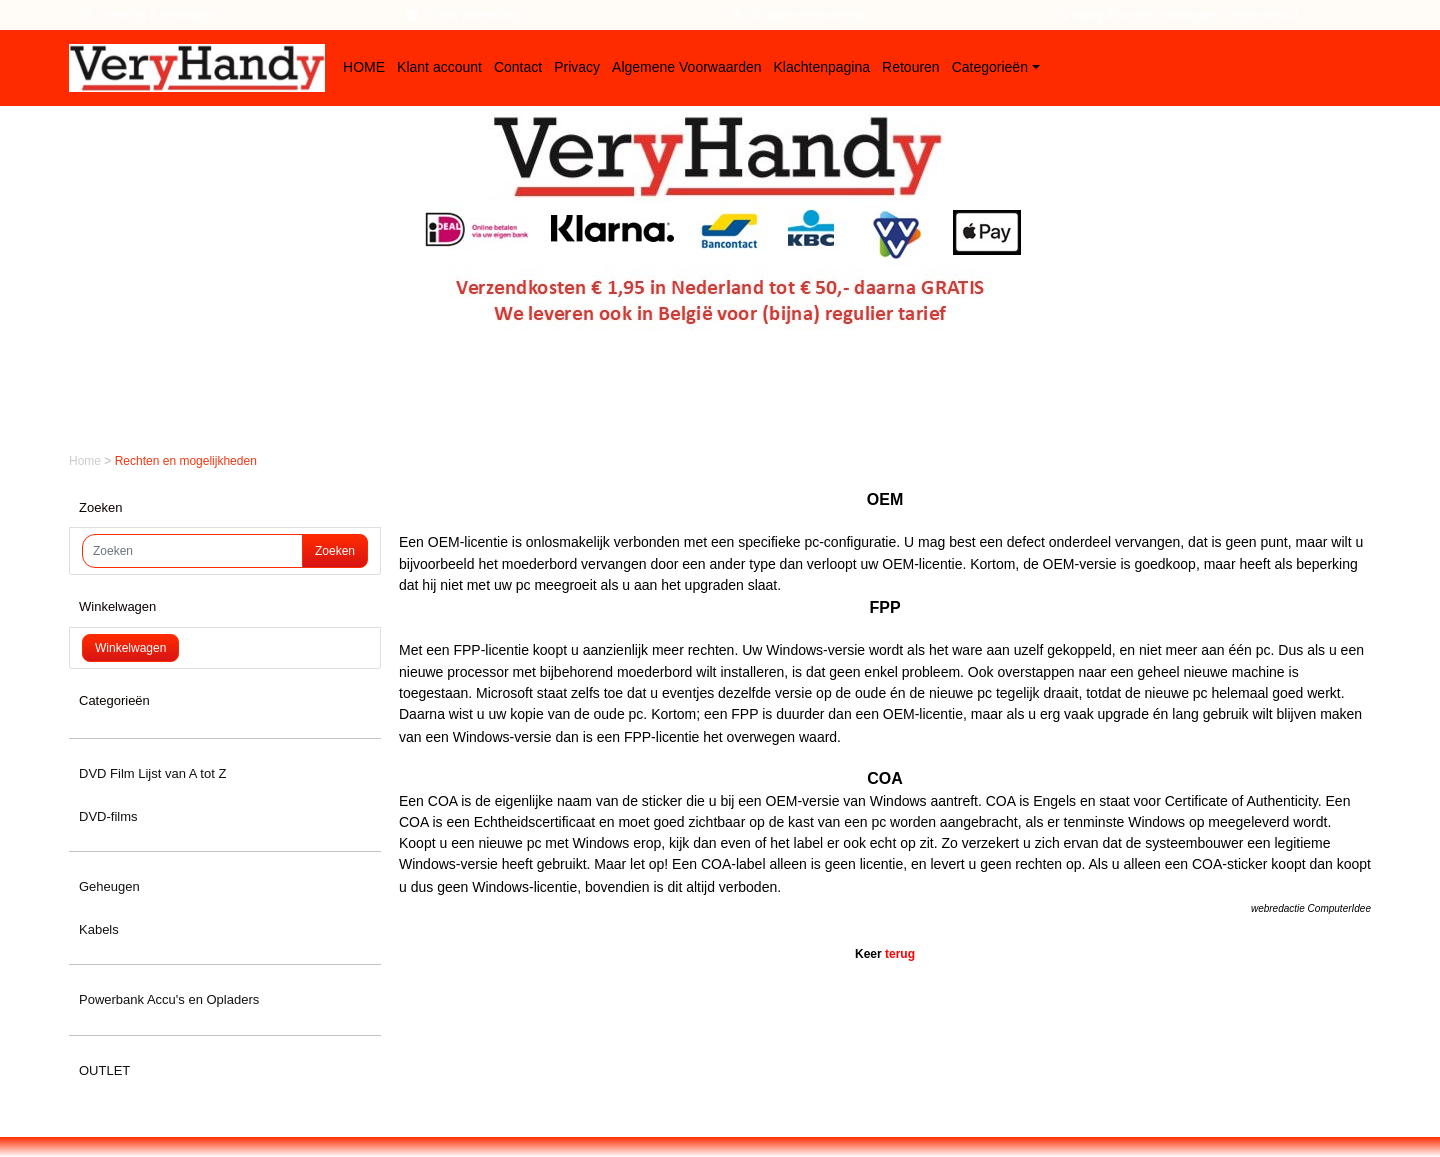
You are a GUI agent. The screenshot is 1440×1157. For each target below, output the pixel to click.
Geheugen (109, 886)
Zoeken (335, 551)
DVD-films (108, 816)
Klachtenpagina (822, 67)
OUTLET (104, 1070)
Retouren (911, 67)
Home (86, 461)
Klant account (439, 67)
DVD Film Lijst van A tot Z (152, 773)
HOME (364, 67)
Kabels (99, 929)
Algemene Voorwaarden (686, 67)
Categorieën (990, 67)
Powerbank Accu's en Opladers (169, 999)
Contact (518, 67)
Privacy (577, 67)
